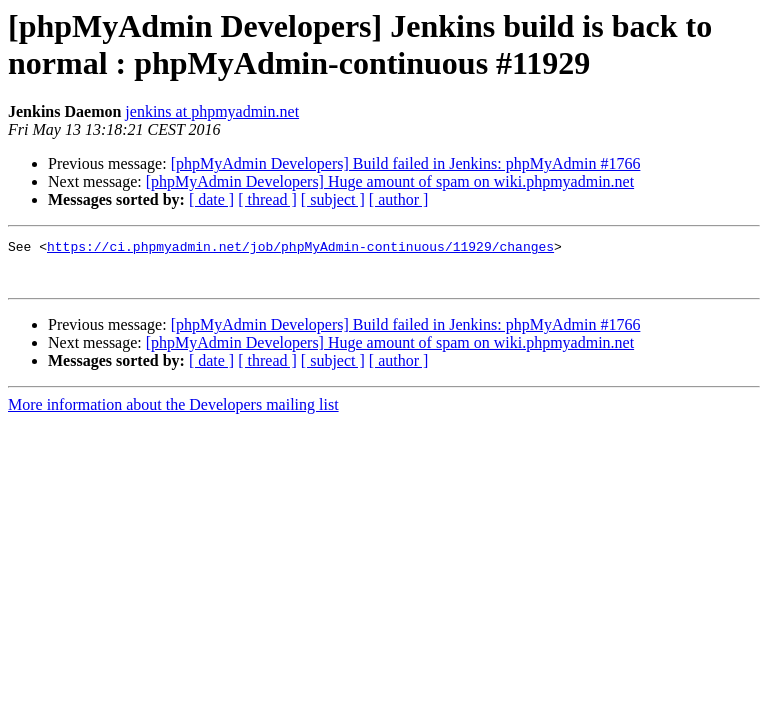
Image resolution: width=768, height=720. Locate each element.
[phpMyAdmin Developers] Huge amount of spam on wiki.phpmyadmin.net (390, 181)
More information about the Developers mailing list (173, 413)
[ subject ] (333, 199)
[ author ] (399, 199)
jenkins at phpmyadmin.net (212, 111)
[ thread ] (267, 199)
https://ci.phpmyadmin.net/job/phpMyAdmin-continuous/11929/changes (300, 249)
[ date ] (211, 199)
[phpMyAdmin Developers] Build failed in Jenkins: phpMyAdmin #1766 (406, 163)
